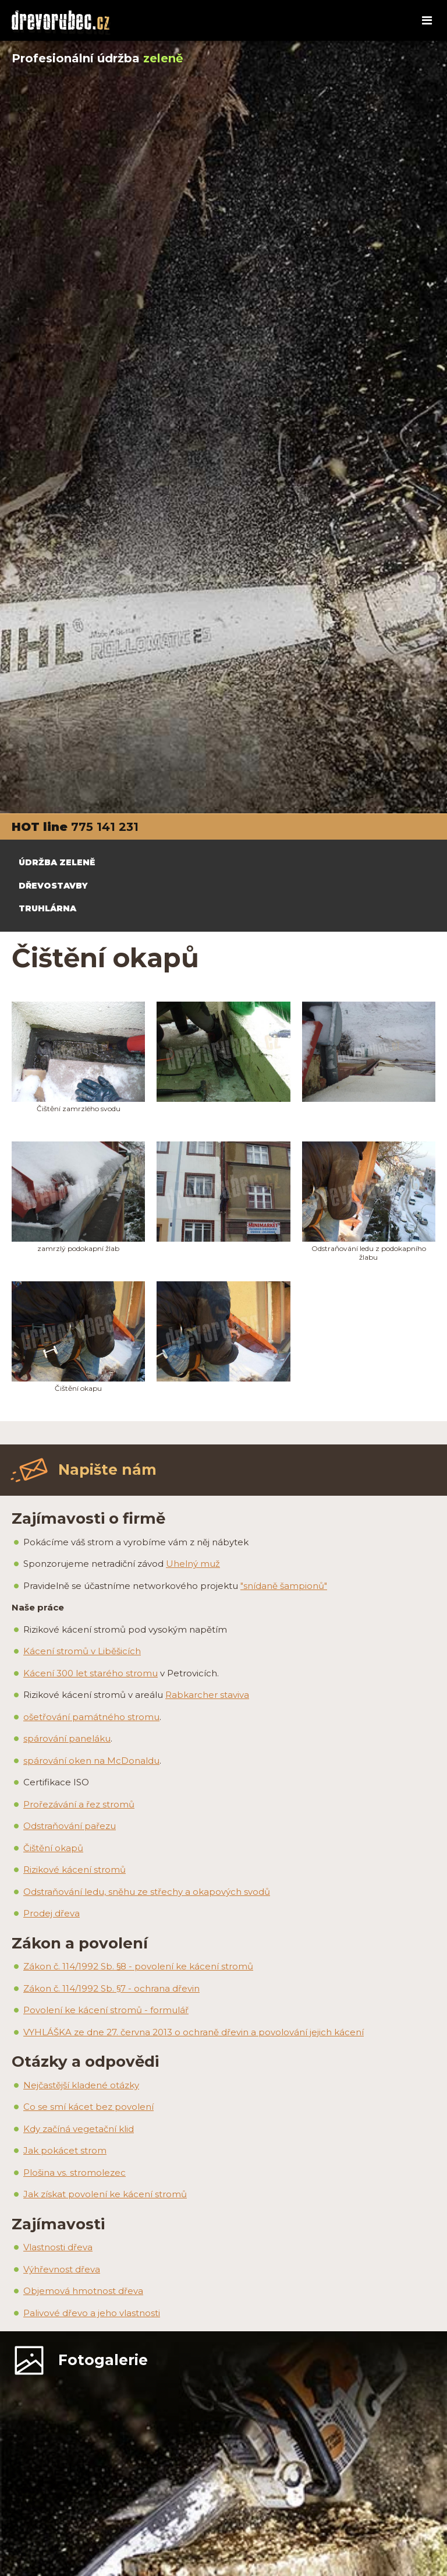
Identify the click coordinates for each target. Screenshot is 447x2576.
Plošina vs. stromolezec (74, 2172)
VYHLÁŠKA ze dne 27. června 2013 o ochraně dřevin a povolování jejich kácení (193, 2032)
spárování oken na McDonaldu (91, 1760)
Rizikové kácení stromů (74, 1869)
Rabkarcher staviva (207, 1694)
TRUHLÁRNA (47, 908)
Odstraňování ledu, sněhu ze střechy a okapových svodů (146, 1891)
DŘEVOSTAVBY (53, 885)
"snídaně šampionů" (283, 1585)
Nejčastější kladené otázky (81, 2085)
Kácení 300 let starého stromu (90, 1673)
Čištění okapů (53, 1847)
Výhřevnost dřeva (61, 2269)
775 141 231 (105, 827)
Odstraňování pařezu (69, 1825)
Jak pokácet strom (65, 2150)
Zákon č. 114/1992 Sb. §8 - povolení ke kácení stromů (138, 1966)
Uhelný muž (193, 1563)
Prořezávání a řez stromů (78, 1804)
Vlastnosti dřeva (58, 2247)
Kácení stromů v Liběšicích (82, 1651)
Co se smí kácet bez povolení (88, 2106)
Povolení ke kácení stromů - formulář (106, 2009)
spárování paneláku (67, 1738)
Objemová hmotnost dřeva (83, 2290)
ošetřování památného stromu (91, 1716)
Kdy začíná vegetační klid (78, 2128)
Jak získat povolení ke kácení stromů (105, 2194)
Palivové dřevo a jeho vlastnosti (91, 2312)
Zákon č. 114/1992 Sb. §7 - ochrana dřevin (111, 1988)
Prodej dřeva (51, 1913)
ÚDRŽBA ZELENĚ (57, 862)
